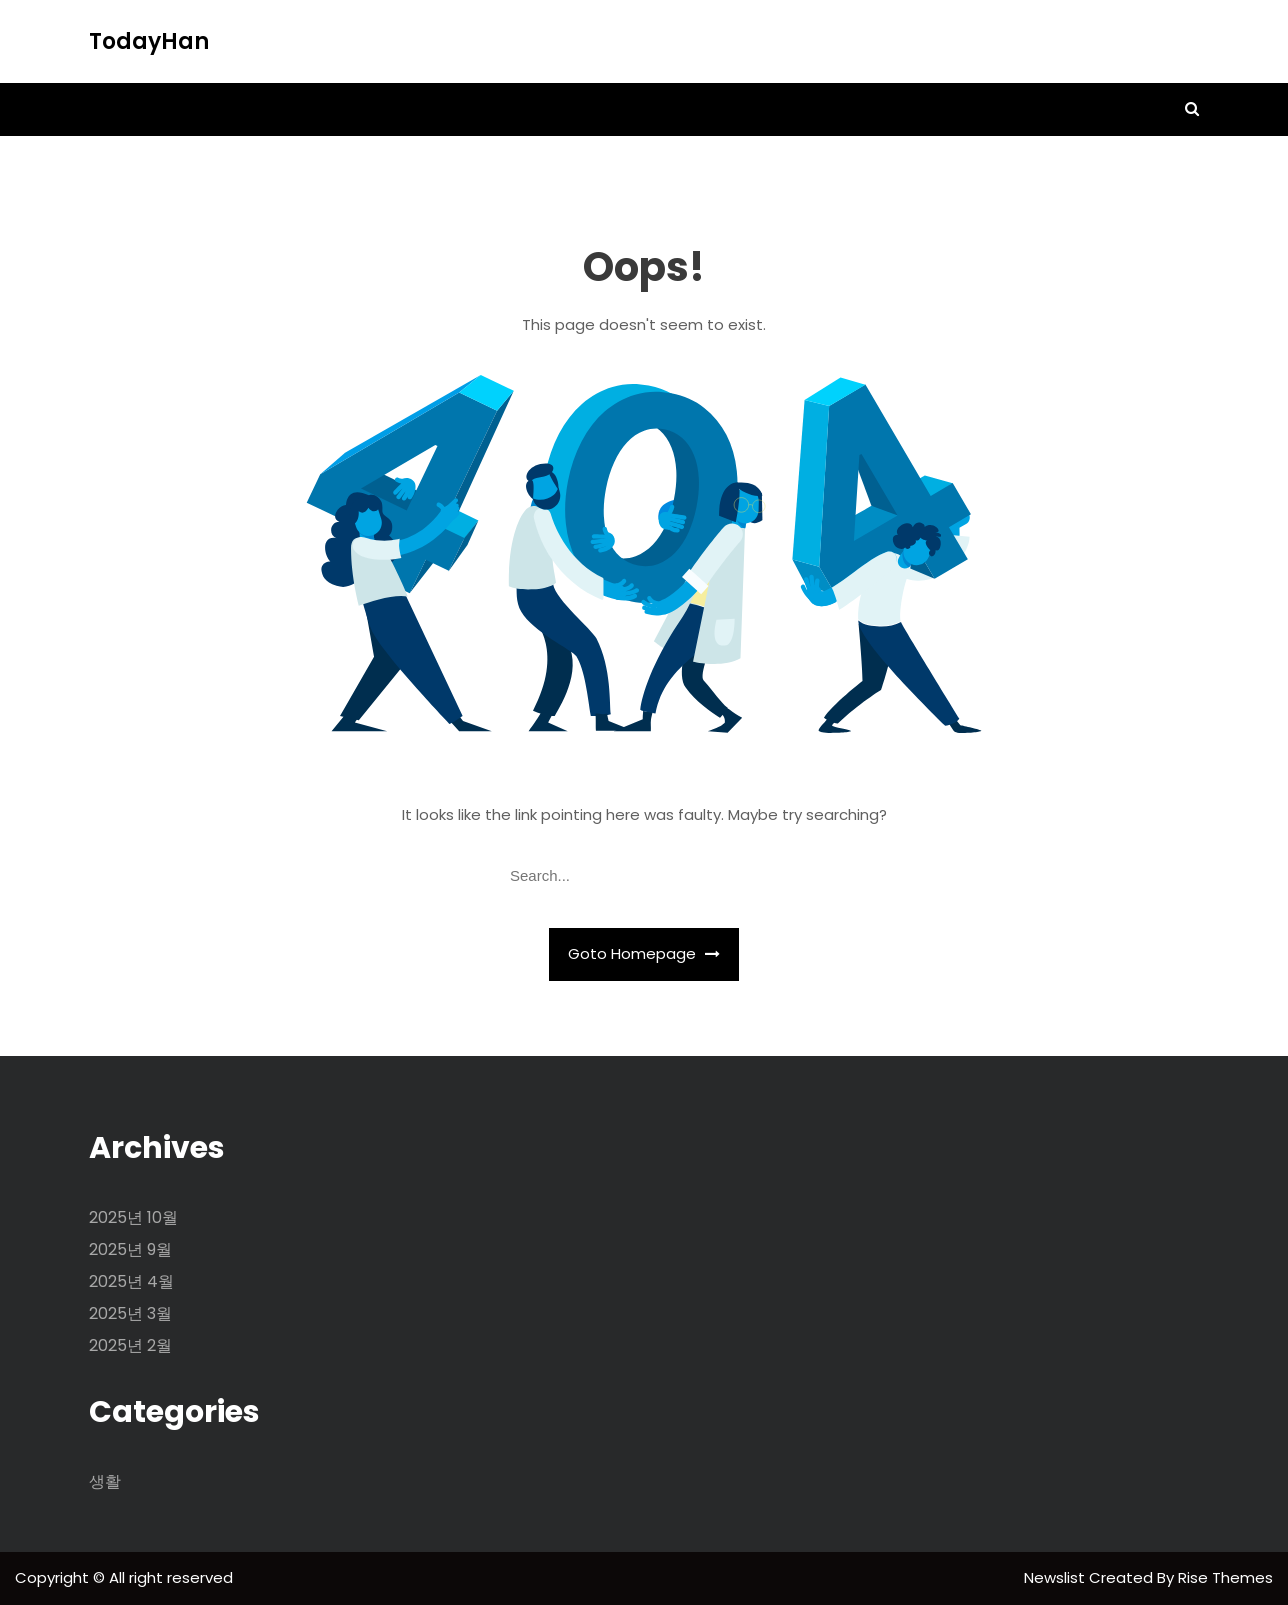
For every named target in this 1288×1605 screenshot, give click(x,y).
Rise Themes (1225, 1577)
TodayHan (149, 41)
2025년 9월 (130, 1249)
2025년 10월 (133, 1217)
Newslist (1056, 1577)
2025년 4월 (131, 1281)
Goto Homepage (644, 953)
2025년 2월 (130, 1345)
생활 (105, 1481)
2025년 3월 (130, 1313)
